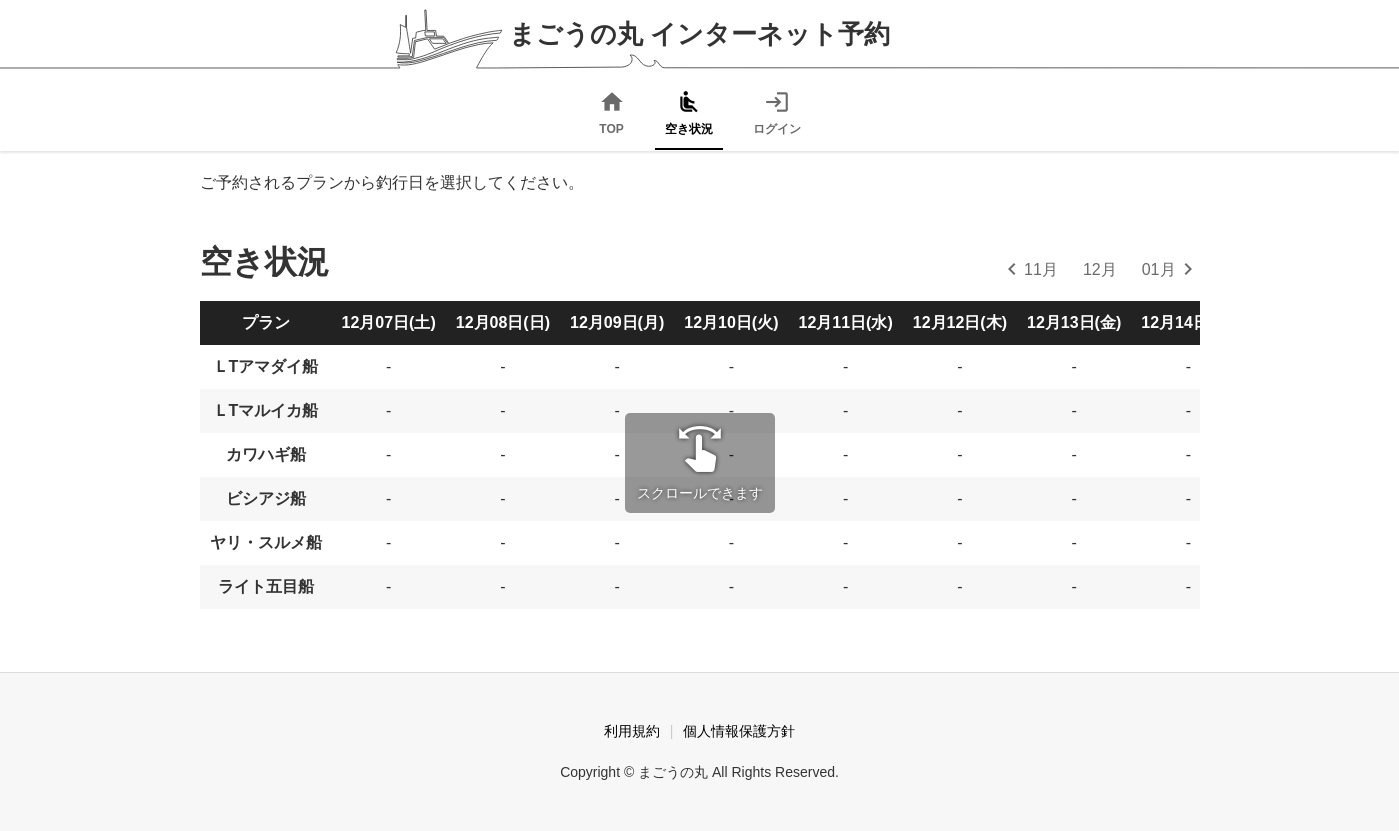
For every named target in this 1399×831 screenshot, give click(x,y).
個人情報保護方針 (739, 731)
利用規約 (632, 731)
